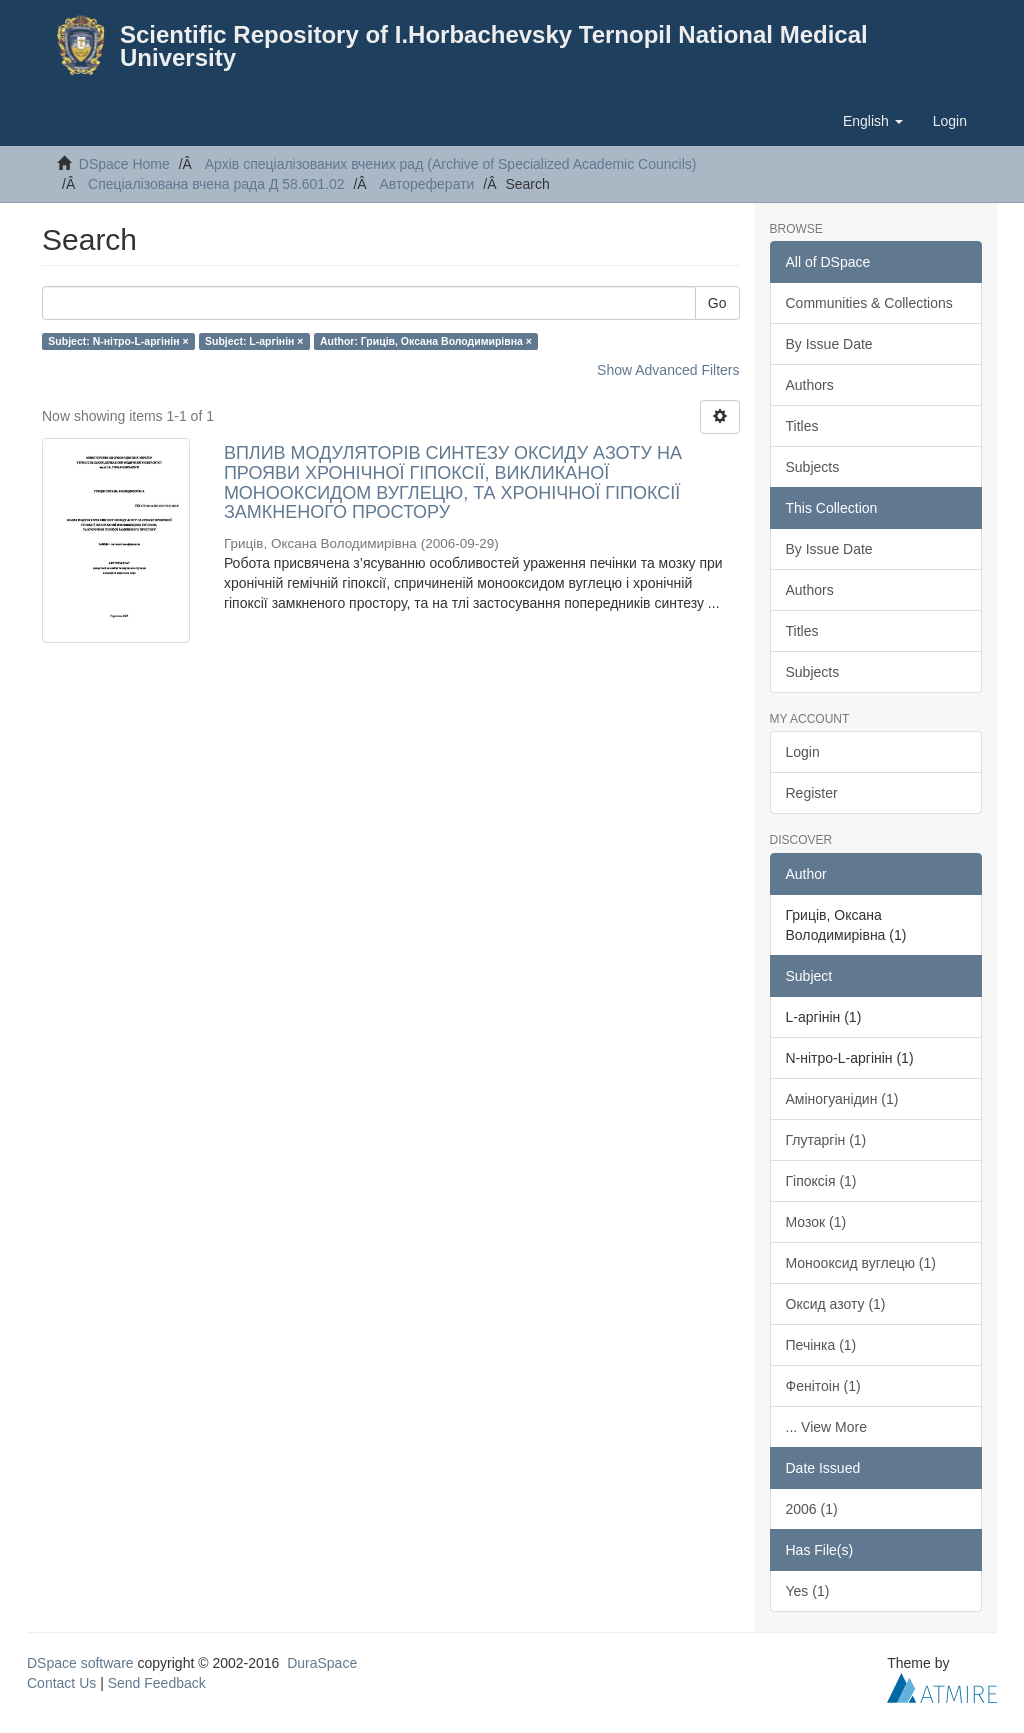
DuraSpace (322, 1663)
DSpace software (80, 1663)
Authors (810, 385)
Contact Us (61, 1683)
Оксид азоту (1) (836, 1304)
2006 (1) (812, 1509)
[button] (873, 121)
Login (803, 752)
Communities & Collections (869, 303)
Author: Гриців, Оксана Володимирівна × (426, 341)
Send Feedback (157, 1683)
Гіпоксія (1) (821, 1181)
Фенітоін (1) (823, 1386)
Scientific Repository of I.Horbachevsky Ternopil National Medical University (494, 46)
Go (717, 303)
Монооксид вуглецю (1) (861, 1263)
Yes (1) (808, 1591)
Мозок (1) (816, 1222)
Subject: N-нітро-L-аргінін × (118, 341)
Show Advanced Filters (668, 370)
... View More (826, 1427)
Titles (802, 426)
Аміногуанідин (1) (842, 1099)
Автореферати (426, 184)
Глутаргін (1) (826, 1140)
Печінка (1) (821, 1345)
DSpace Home (124, 164)
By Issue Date (829, 344)
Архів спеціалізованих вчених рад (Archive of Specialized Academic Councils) (451, 164)
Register (812, 793)
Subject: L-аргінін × (254, 341)
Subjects (813, 467)
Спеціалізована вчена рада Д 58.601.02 (216, 184)
